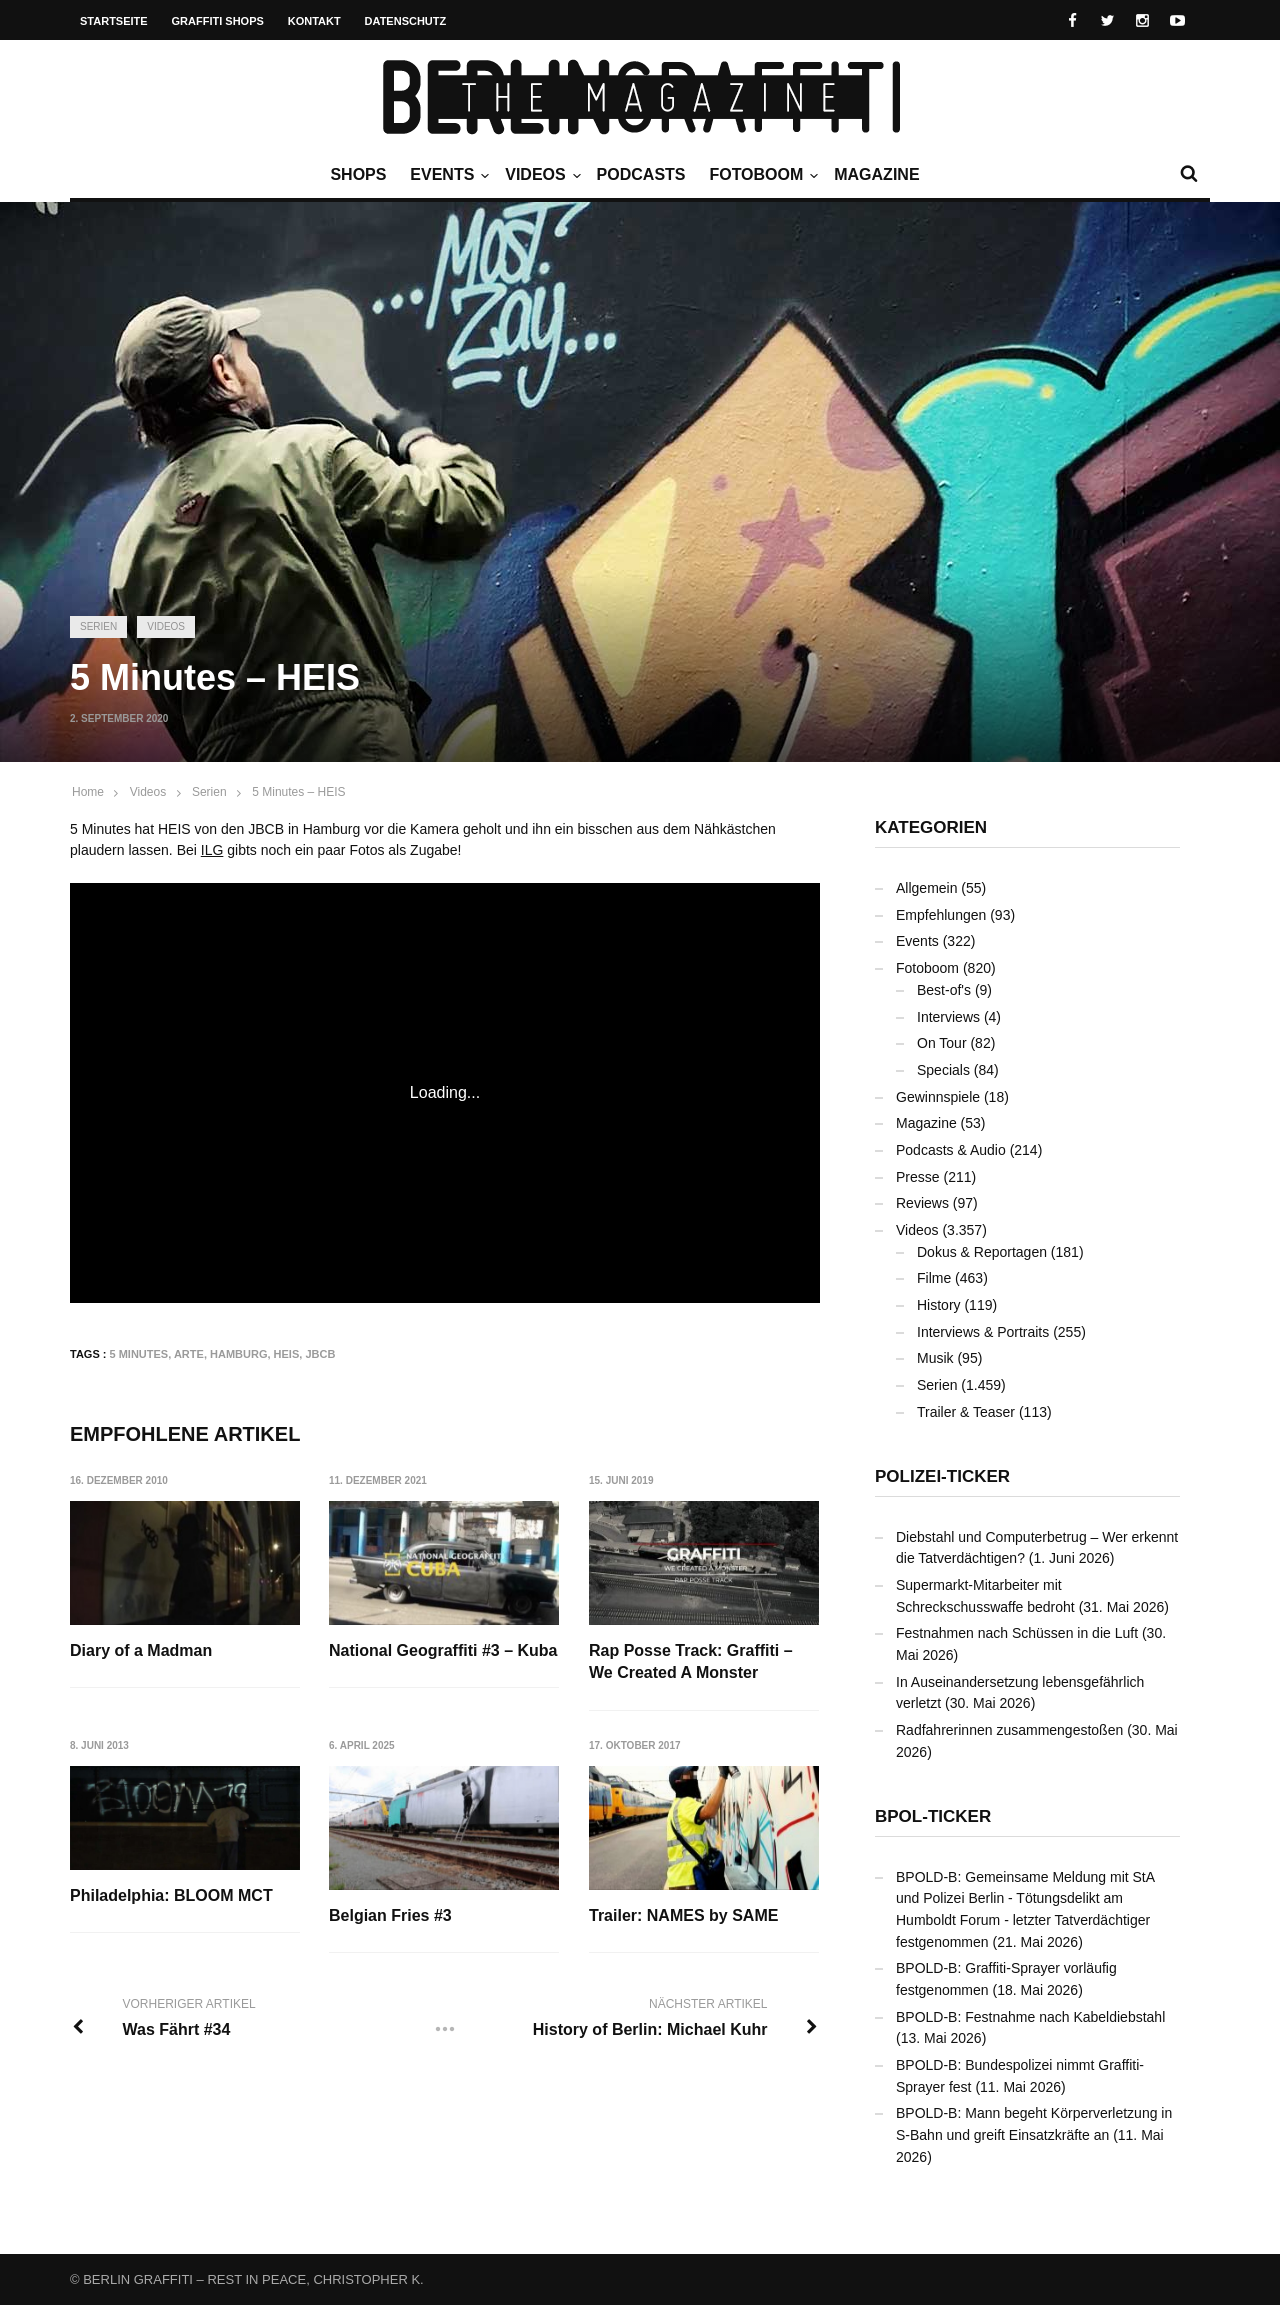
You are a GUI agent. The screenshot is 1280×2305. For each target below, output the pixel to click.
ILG (212, 850)
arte (189, 1354)
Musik (935, 1358)
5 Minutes (139, 1354)
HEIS (287, 1354)
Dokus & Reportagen (982, 1252)
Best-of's (944, 990)
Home (88, 792)
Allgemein (926, 888)
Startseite (114, 21)
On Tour (942, 1043)
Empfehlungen (941, 915)
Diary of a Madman (141, 1650)
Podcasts (641, 174)
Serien (98, 626)
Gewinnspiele (938, 1097)
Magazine (876, 174)
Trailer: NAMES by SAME (683, 1915)
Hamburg (238, 1354)
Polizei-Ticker (942, 1476)
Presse (918, 1177)
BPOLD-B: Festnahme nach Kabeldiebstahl (1030, 2017)
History (939, 1305)
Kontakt (314, 21)
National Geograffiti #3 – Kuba (443, 1650)
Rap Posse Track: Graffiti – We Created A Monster (691, 1661)
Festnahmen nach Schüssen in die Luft (1017, 1633)
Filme (934, 1278)
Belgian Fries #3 (390, 1915)
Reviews (922, 1203)
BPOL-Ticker (933, 1816)
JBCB (320, 1354)
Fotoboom (761, 175)
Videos (540, 175)
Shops (358, 174)
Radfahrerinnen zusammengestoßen (1009, 1730)
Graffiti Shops (218, 21)
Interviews (948, 1017)
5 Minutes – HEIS (298, 792)
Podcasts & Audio (951, 1150)
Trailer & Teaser (966, 1412)
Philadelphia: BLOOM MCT (171, 1895)
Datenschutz (406, 21)
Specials (943, 1070)
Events (447, 175)
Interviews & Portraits (983, 1332)
